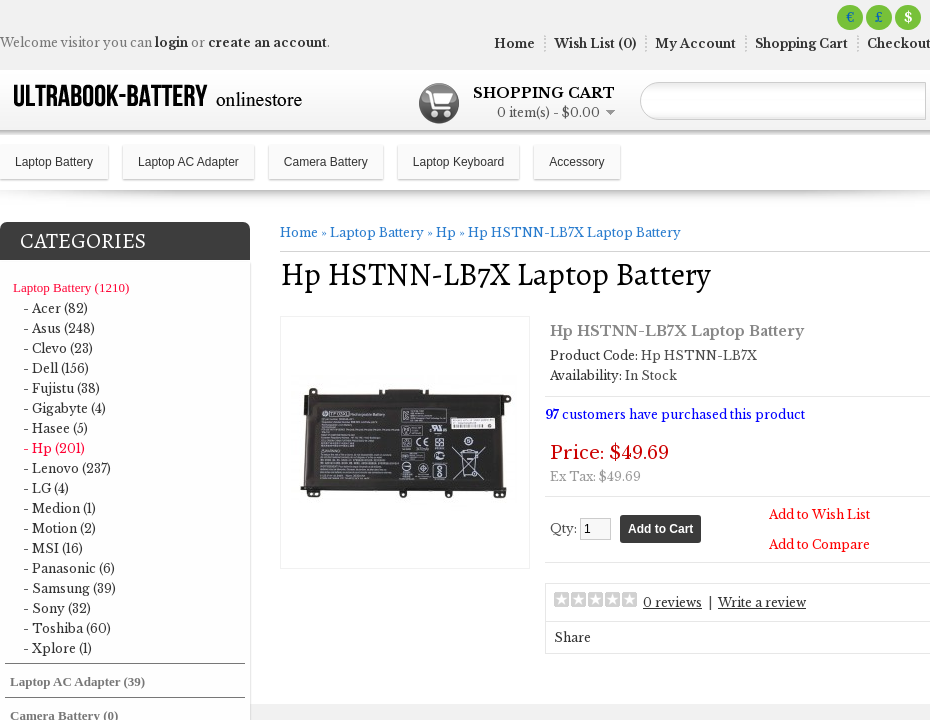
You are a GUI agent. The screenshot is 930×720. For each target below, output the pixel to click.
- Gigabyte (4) (64, 408)
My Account (695, 43)
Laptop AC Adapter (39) (77, 681)
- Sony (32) (57, 608)
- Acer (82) (55, 308)
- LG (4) (46, 488)
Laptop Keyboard (458, 162)
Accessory (576, 162)
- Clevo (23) (58, 348)
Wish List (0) (595, 43)
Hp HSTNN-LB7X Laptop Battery (574, 232)
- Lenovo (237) (67, 468)
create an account (267, 42)
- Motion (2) (59, 528)
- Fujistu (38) (61, 388)
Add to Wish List (819, 514)
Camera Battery (326, 162)
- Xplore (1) (57, 648)
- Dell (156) (56, 368)
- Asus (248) (59, 328)
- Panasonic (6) (69, 568)
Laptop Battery (54, 162)
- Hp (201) (54, 448)
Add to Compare (819, 544)
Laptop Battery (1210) (71, 287)
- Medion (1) (59, 508)
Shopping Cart (801, 43)
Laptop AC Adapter (188, 162)
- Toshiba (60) (67, 628)
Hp (446, 232)
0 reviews (672, 602)
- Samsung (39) (69, 588)
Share (572, 637)
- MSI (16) (53, 548)
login (171, 42)
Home (514, 43)
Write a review (762, 602)
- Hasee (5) (55, 428)
